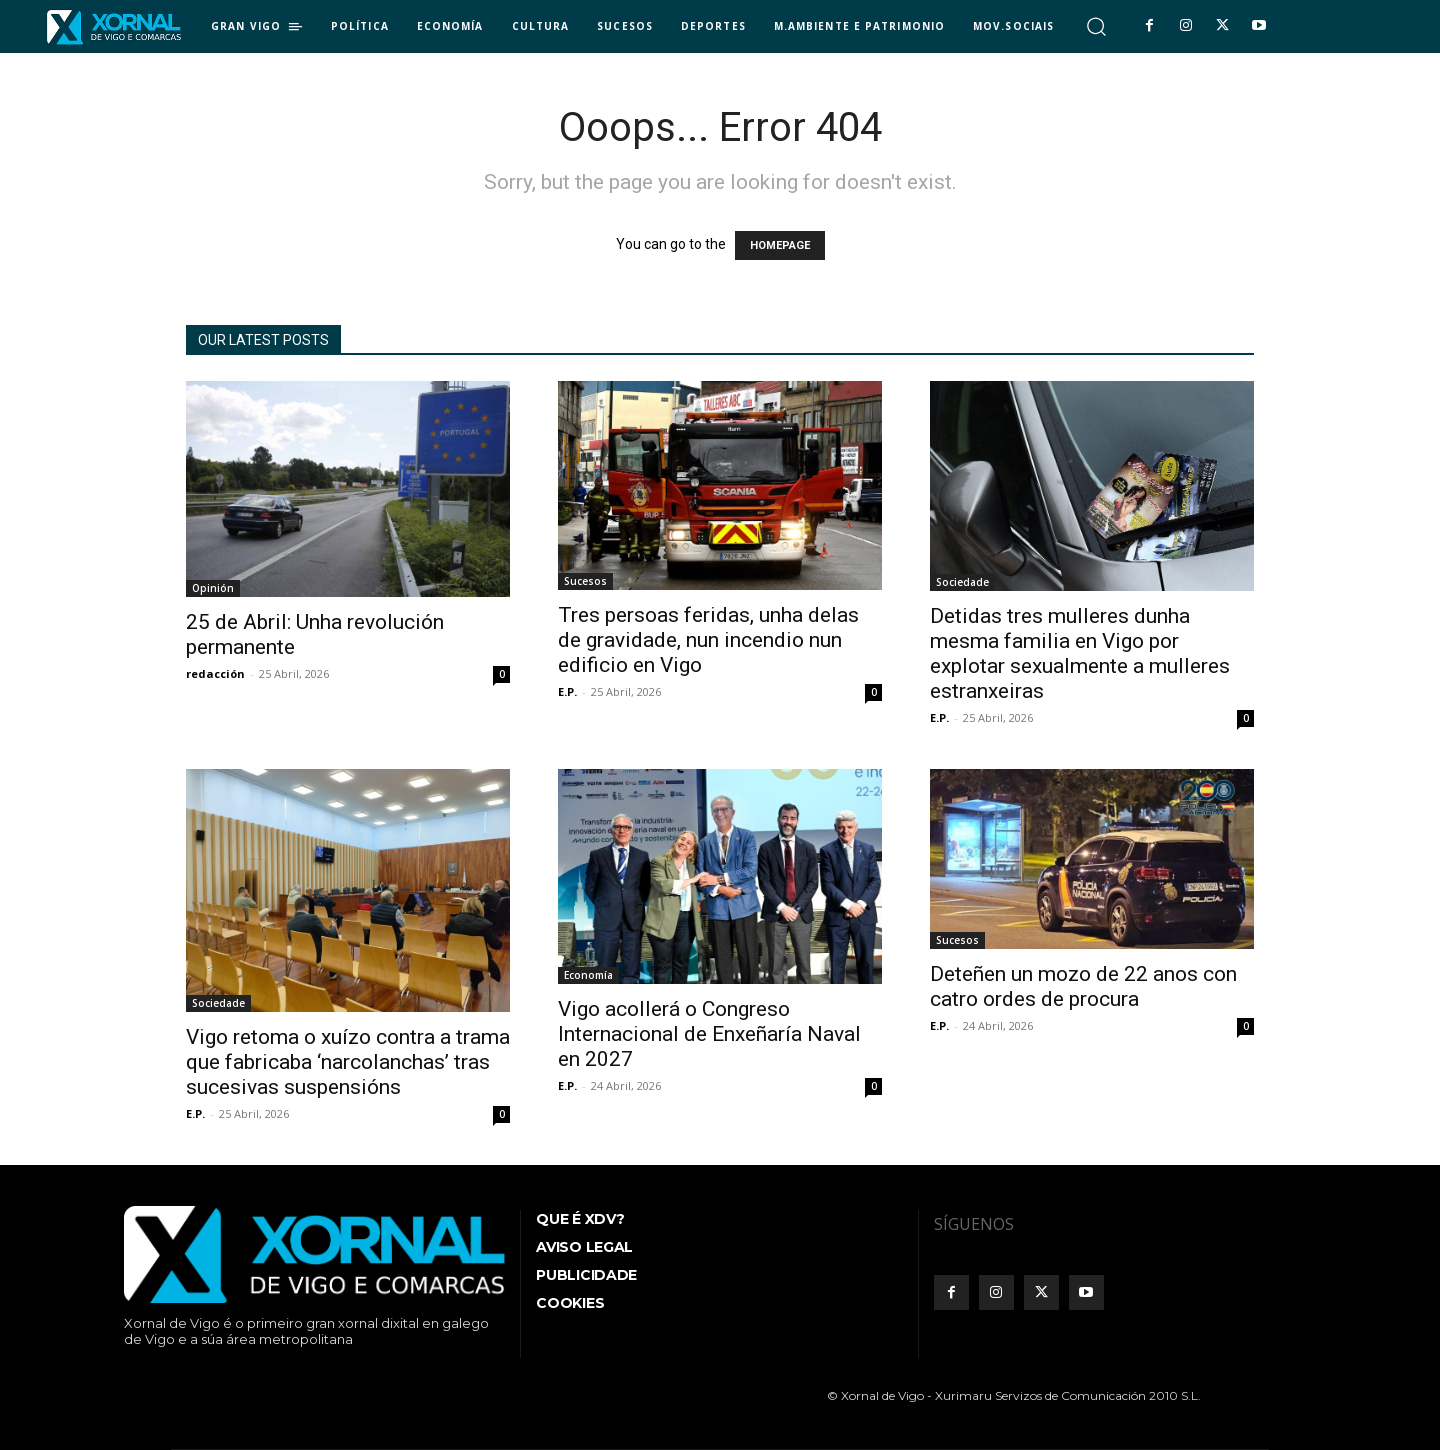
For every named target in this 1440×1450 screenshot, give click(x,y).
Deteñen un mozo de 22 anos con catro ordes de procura (1083, 986)
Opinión (213, 588)
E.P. (567, 691)
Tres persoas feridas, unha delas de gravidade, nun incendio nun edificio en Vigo (708, 640)
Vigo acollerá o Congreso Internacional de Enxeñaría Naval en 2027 (709, 1034)
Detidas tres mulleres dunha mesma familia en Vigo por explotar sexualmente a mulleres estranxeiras (1080, 653)
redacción (215, 673)
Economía (588, 975)
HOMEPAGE (780, 245)
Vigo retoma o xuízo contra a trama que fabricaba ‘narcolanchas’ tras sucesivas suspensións (348, 1062)
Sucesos (585, 581)
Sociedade (962, 582)
